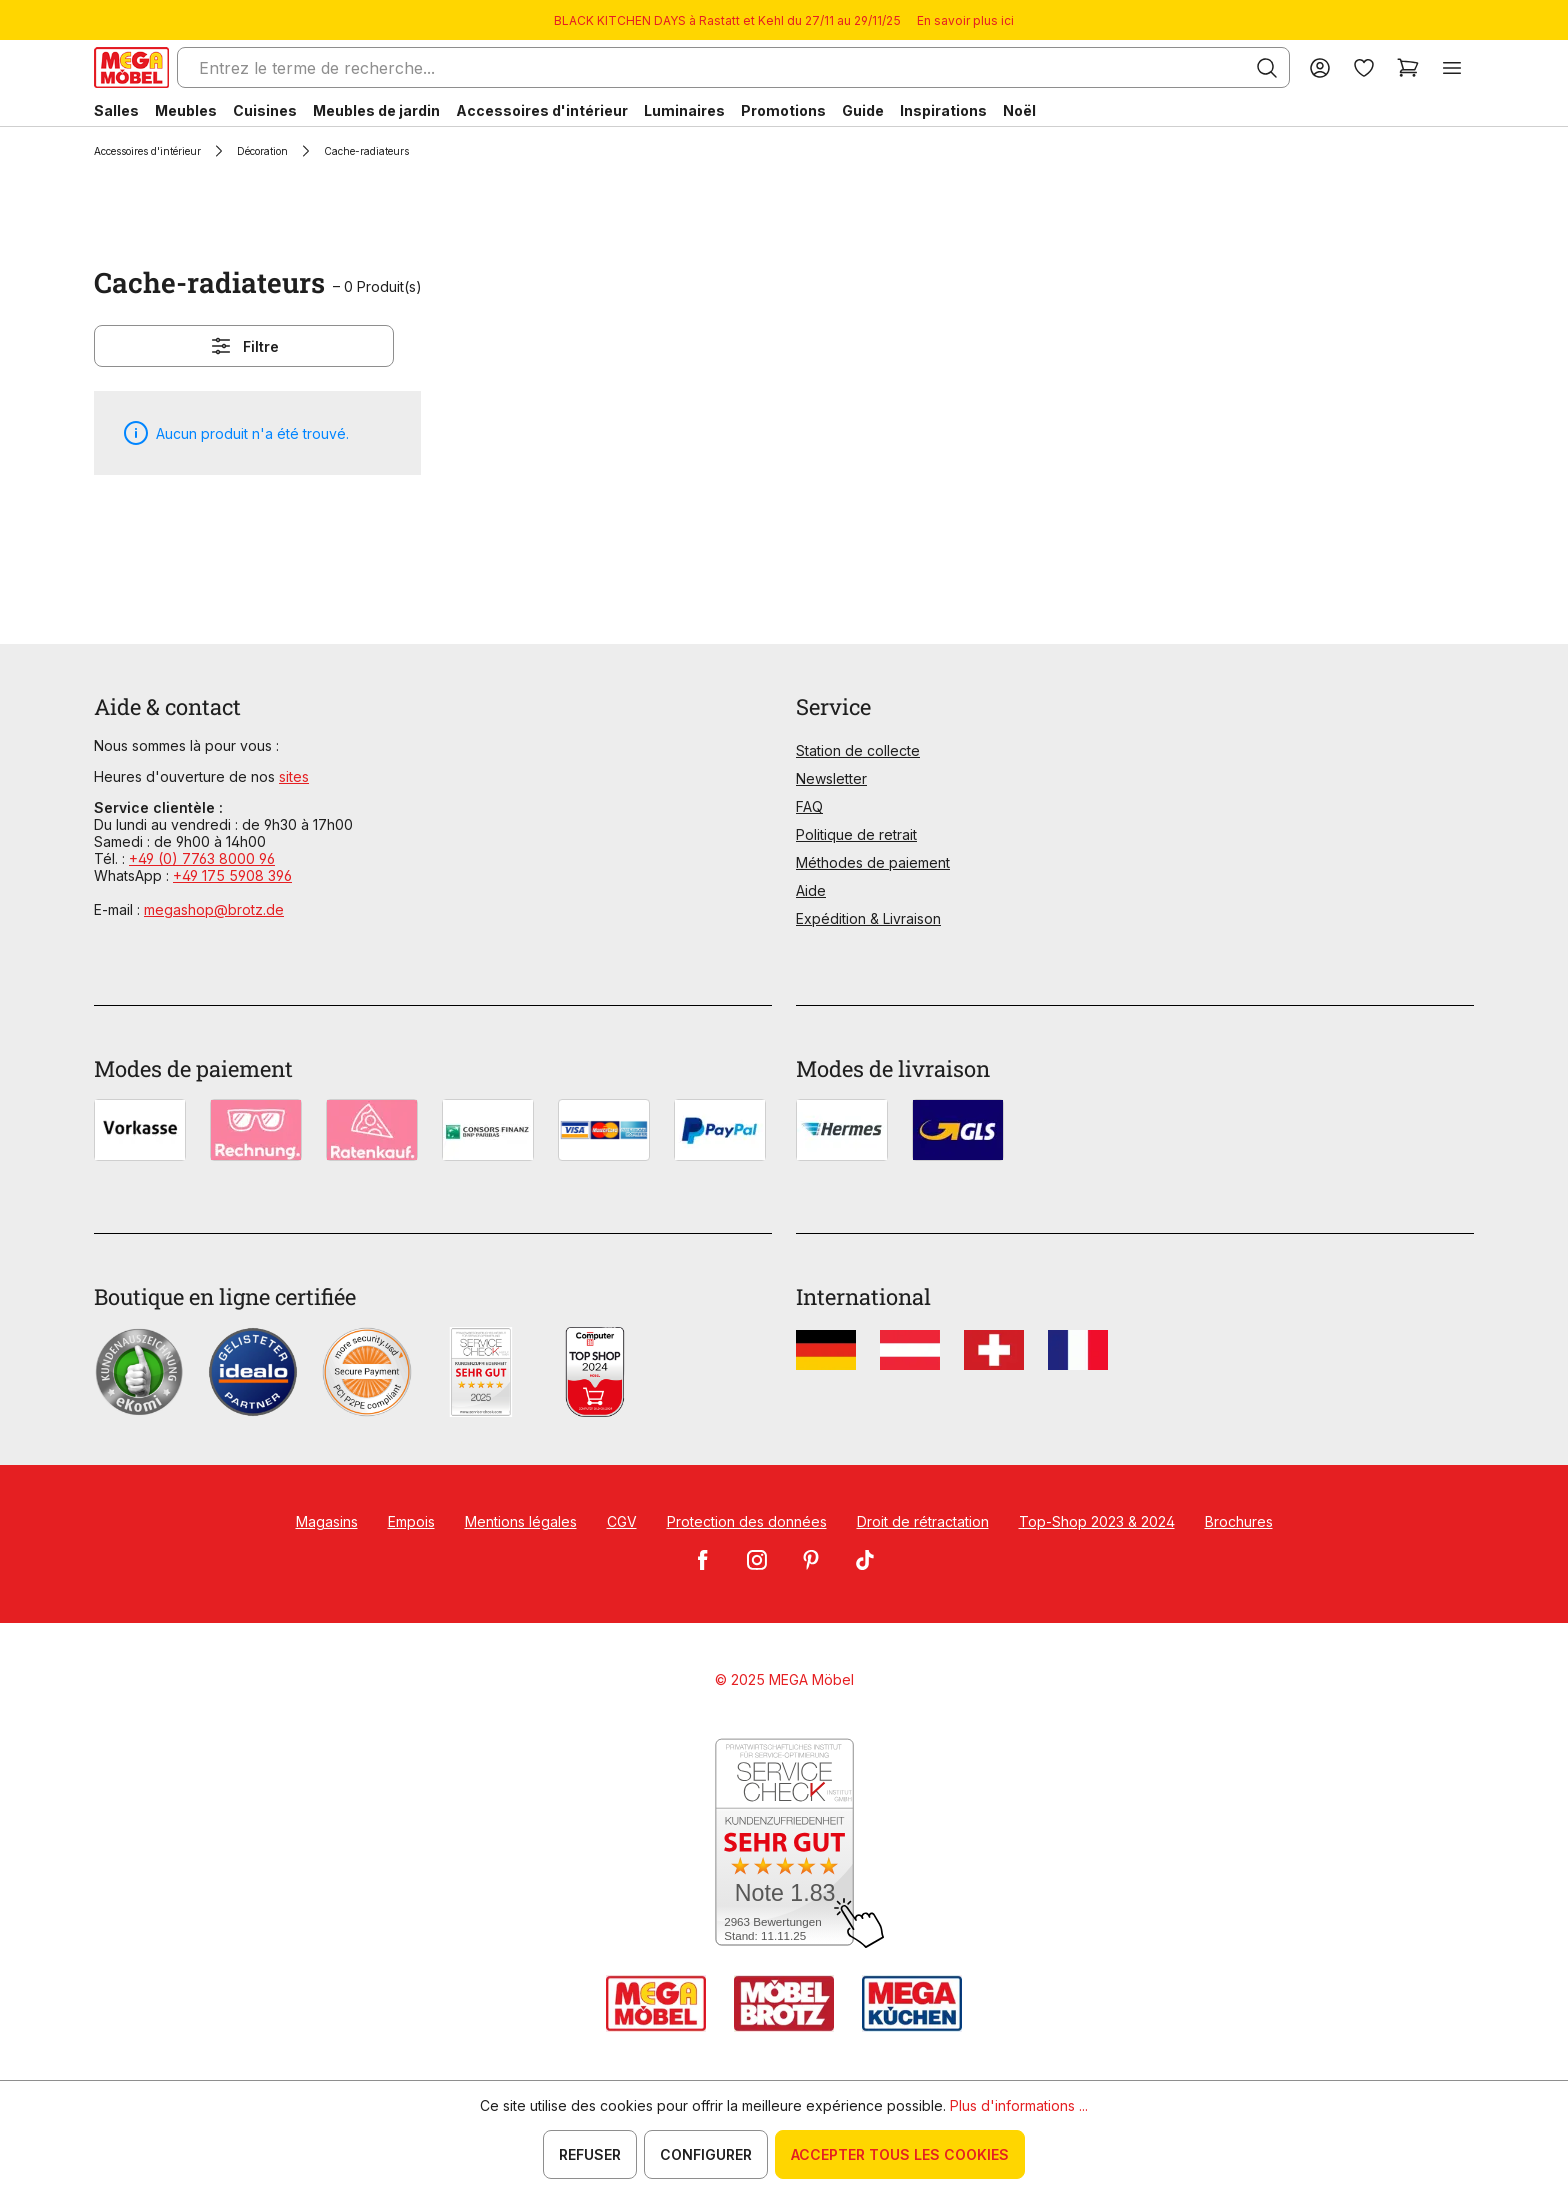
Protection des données (747, 1521)
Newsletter (831, 778)
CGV (622, 1521)
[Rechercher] (1267, 68)
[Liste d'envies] (1364, 67)
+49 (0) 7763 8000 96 (202, 858)
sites (294, 776)
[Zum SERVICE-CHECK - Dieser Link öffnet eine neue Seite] (784, 1843)
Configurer (706, 2154)
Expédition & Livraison (868, 918)
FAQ (809, 806)
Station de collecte (858, 750)
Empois (411, 1521)
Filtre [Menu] (244, 346)
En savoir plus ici (965, 20)
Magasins (327, 1521)
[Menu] (1452, 67)
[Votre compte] (1320, 67)
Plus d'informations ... (1019, 2105)
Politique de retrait (856, 834)
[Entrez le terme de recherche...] (733, 67)
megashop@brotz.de (214, 909)
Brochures (1239, 1521)
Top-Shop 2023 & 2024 (1097, 1521)
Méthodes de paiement (873, 862)
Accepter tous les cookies (900, 2154)
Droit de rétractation (923, 1521)
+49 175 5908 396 (232, 875)
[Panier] (1408, 67)
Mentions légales (521, 1521)
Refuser (590, 2154)
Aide (811, 890)
